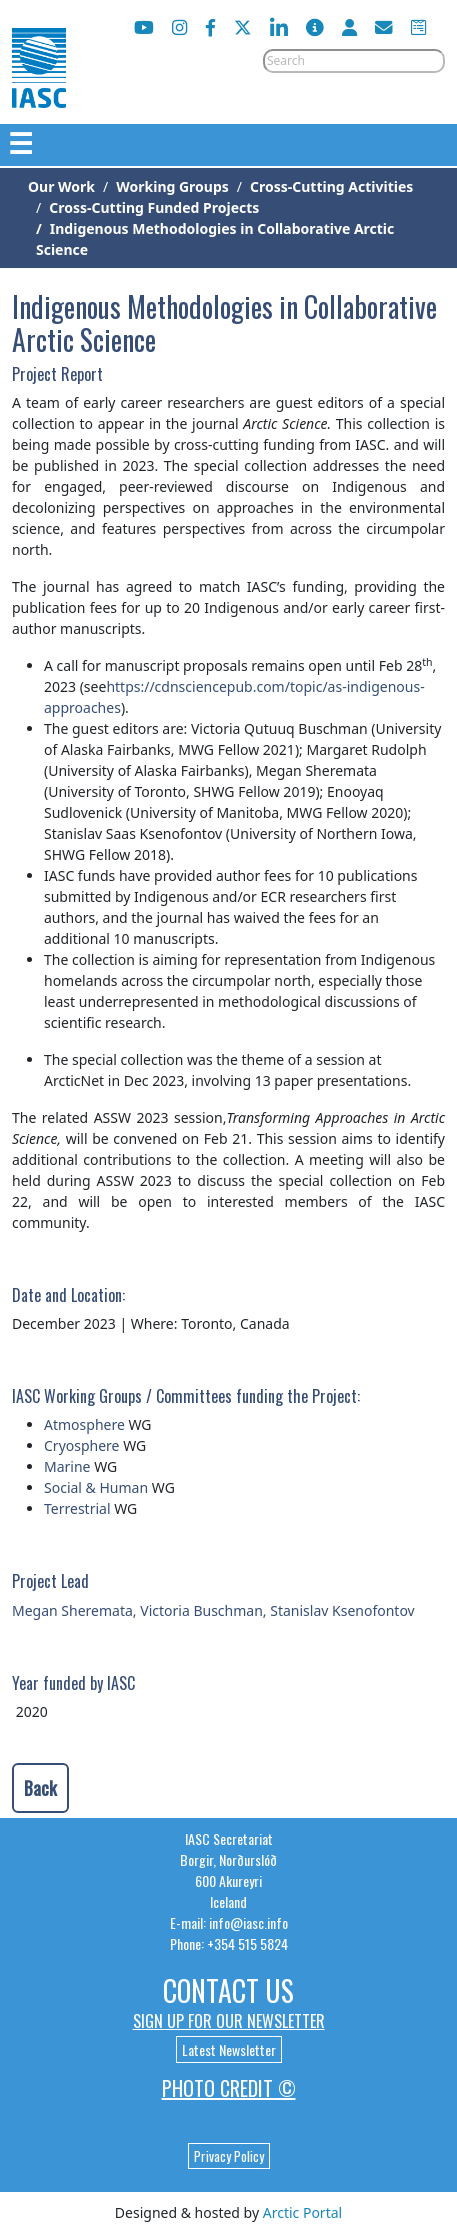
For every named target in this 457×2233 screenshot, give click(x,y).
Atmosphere (84, 1424)
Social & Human (96, 1487)
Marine (67, 1466)
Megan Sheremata (72, 1610)
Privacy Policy (229, 2156)
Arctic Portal (302, 2212)
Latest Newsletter (229, 2049)
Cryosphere (82, 1445)
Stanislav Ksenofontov (342, 1610)
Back (40, 1788)
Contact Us (228, 1990)
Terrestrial (77, 1508)
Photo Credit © (229, 2088)
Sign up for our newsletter (229, 2021)
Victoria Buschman (201, 1610)
